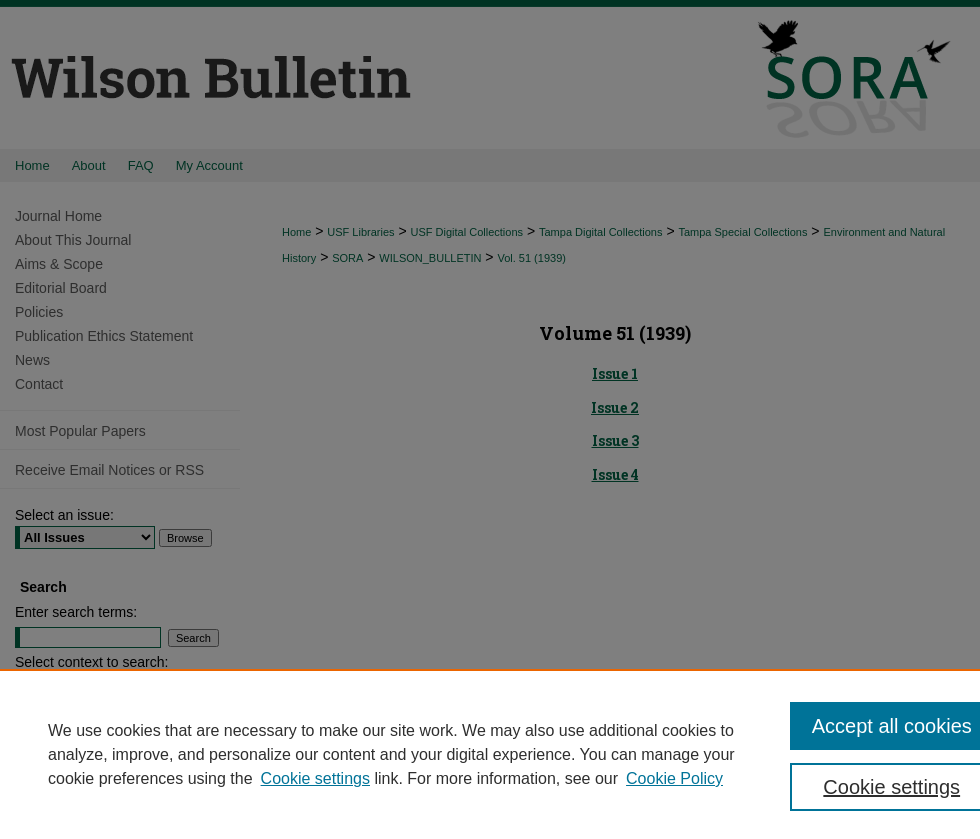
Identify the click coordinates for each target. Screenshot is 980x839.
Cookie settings (315, 778)
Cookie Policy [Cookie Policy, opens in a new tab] (674, 778)
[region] (490, 754)
